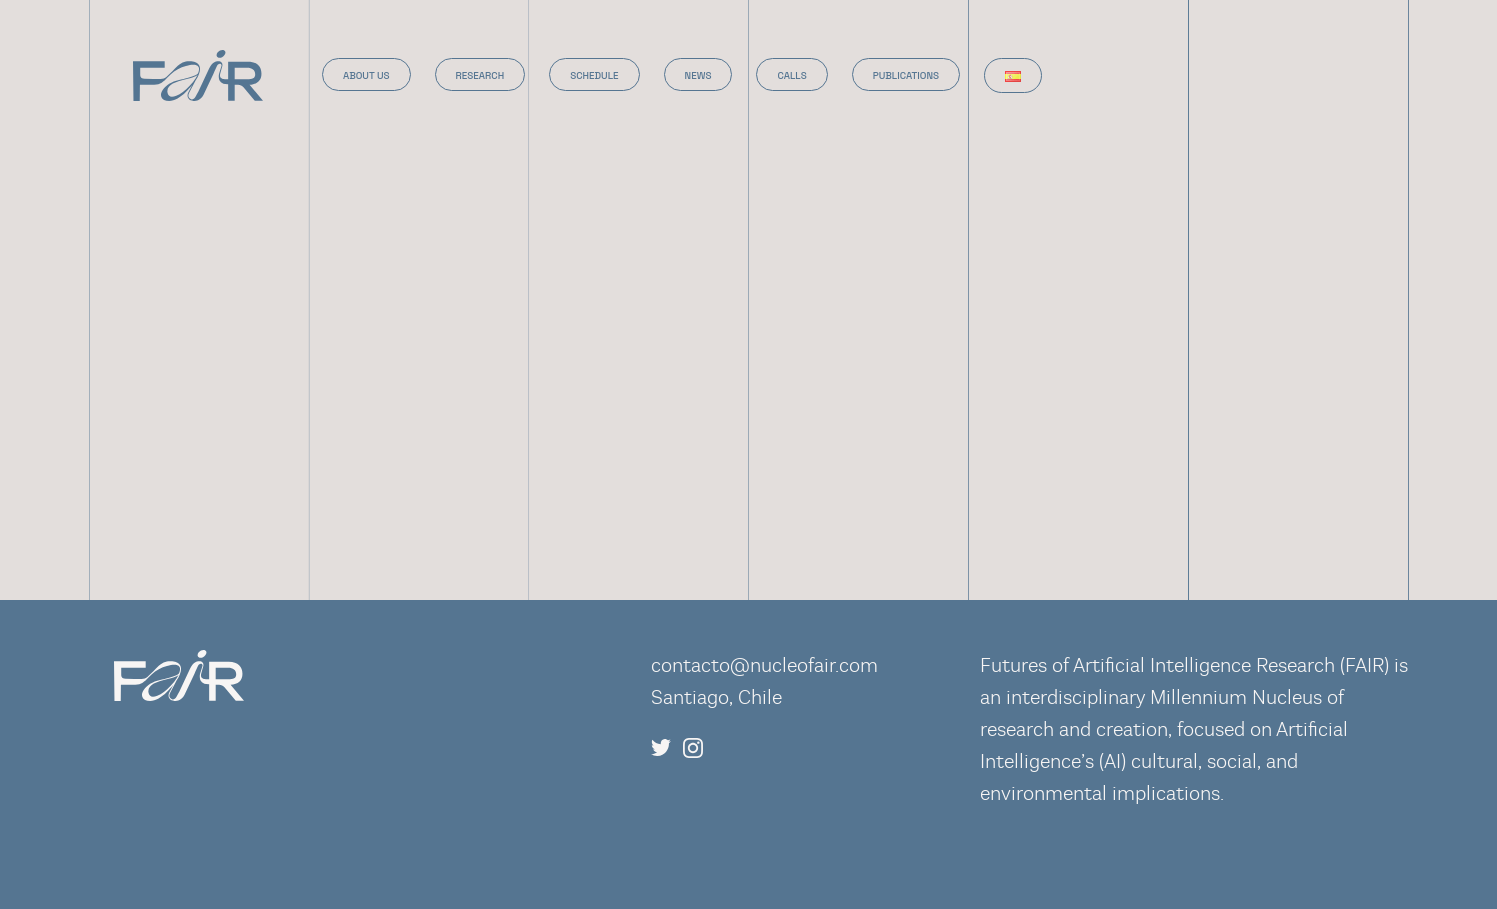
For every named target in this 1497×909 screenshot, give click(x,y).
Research (480, 75)
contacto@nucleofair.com (764, 665)
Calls (791, 75)
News (698, 75)
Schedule (594, 75)
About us (366, 75)
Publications (906, 75)
